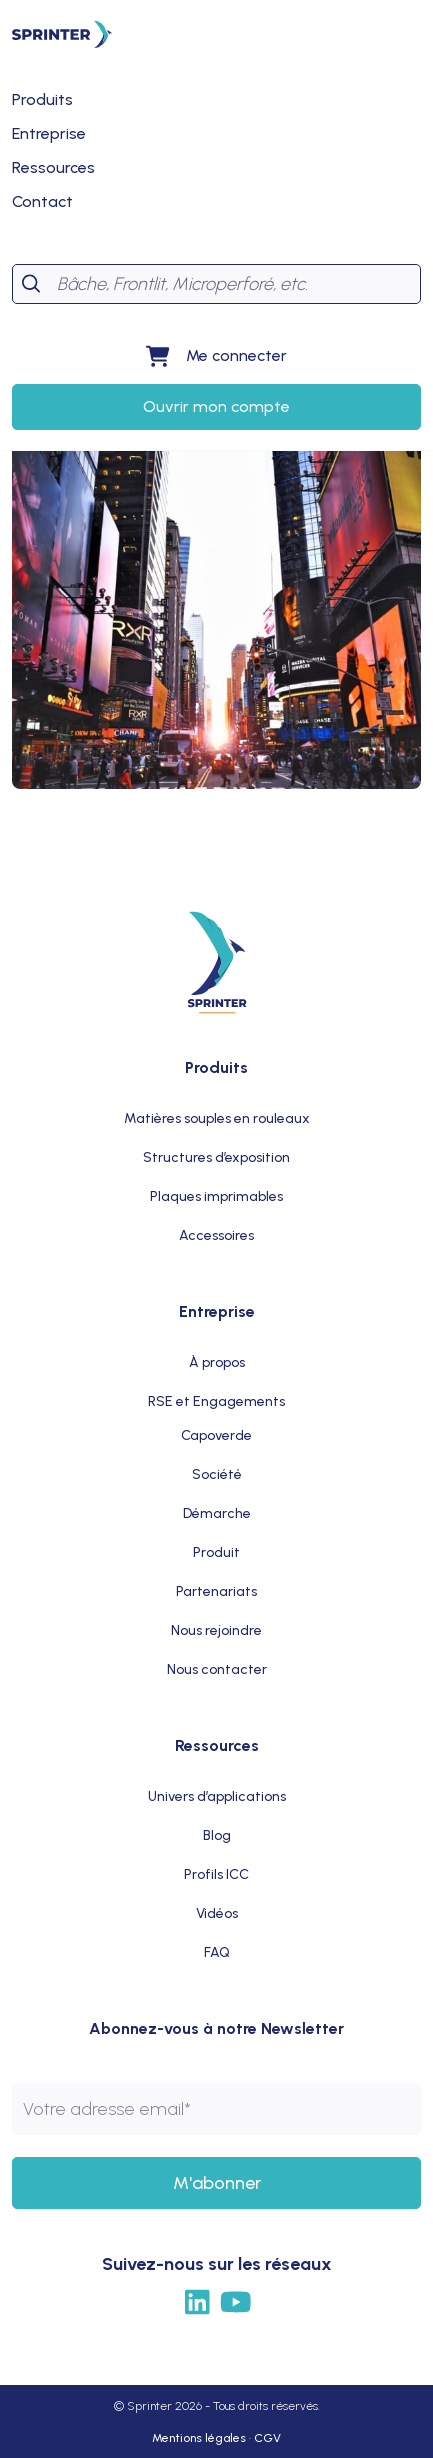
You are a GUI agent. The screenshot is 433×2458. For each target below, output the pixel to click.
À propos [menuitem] (217, 1362)
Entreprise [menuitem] (217, 1311)
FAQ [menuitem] (217, 1952)
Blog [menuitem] (217, 1835)
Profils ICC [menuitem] (216, 1874)
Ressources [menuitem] (217, 1745)
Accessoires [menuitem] (216, 1235)
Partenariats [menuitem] (216, 1591)
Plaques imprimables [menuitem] (216, 1196)
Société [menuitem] (217, 1474)
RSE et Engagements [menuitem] (216, 1401)
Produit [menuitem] (216, 1552)
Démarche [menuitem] (217, 1513)
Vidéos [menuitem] (217, 1913)
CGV (267, 2438)
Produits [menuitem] (216, 1067)
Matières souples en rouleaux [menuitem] (217, 1118)
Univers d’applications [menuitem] (217, 1796)
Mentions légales (199, 2438)
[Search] (234, 284)
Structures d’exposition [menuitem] (216, 1157)
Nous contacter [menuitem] (217, 1669)
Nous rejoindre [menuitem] (216, 1630)
